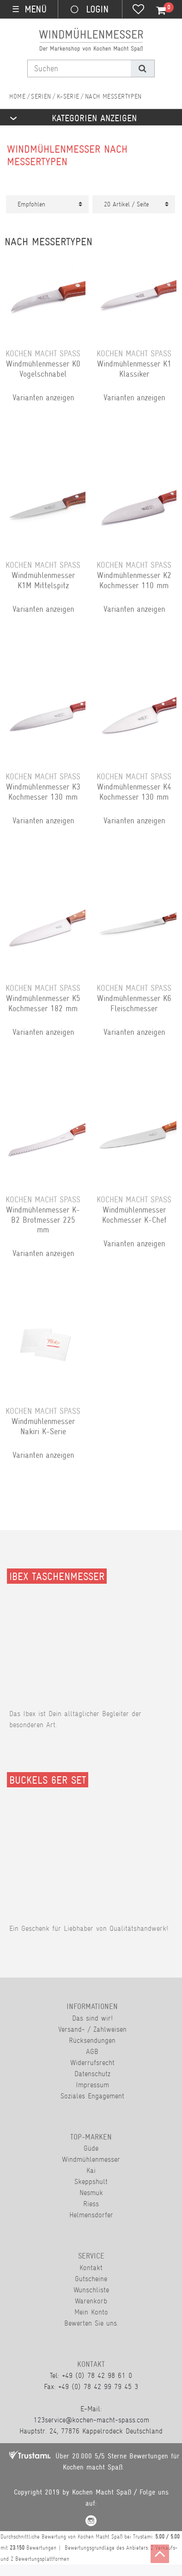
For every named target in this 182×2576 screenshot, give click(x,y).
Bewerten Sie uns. (91, 2323)
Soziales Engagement (92, 2095)
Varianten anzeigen (43, 397)
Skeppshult (91, 2181)
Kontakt (91, 2267)
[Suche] (142, 68)
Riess (91, 2203)
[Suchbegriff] (79, 68)
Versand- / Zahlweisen (92, 2029)
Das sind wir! (92, 2018)
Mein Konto (91, 2312)
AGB (92, 2051)
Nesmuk (91, 2192)
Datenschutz (92, 2073)
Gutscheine (91, 2278)
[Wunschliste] (138, 10)
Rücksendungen (92, 2040)
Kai (91, 2170)
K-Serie (68, 96)
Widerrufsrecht (92, 2062)
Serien (41, 96)
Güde (91, 2148)
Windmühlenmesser (91, 2159)
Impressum (92, 2084)
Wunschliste (91, 2289)
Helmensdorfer (91, 2214)
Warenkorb (91, 2300)
